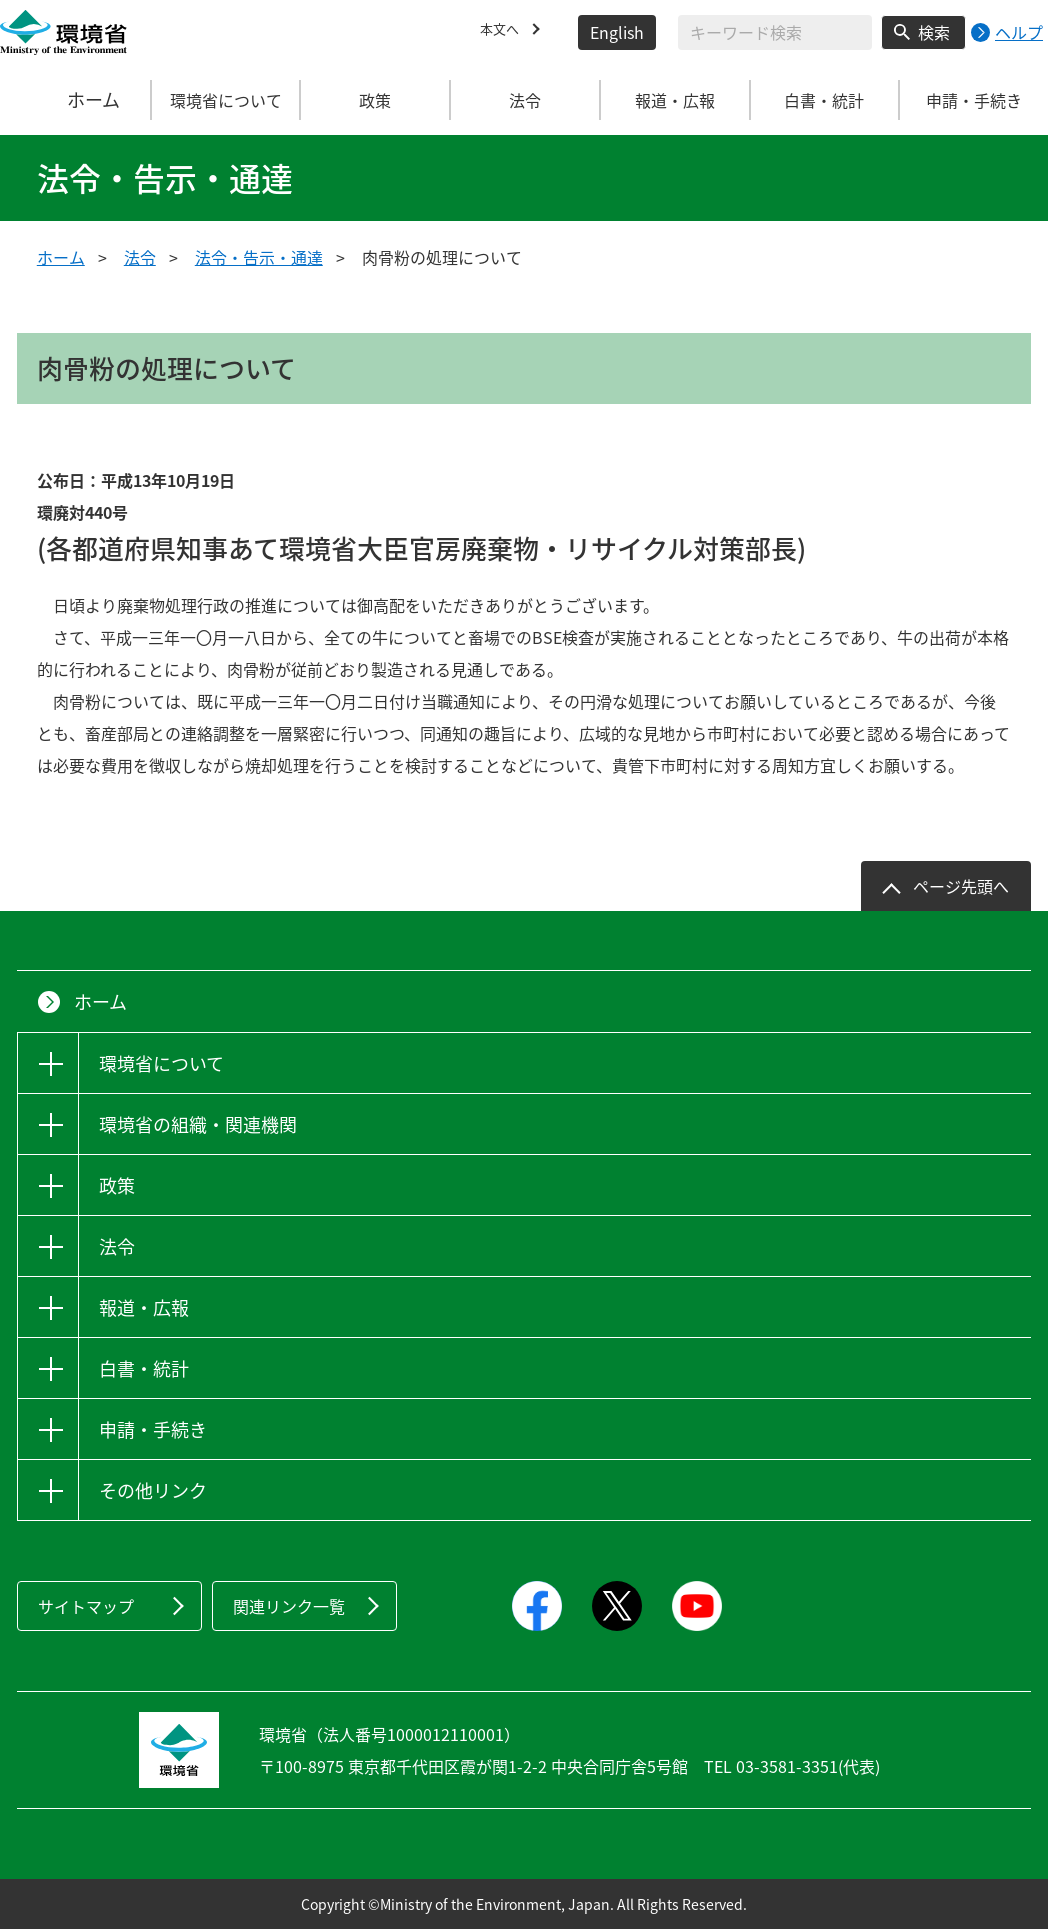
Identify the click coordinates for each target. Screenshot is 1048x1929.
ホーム (76, 100)
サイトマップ (86, 1606)
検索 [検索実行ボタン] (934, 32)
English (617, 32)
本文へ (504, 32)
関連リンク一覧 (289, 1606)
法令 (140, 257)
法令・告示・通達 (259, 257)
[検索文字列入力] (775, 32)
